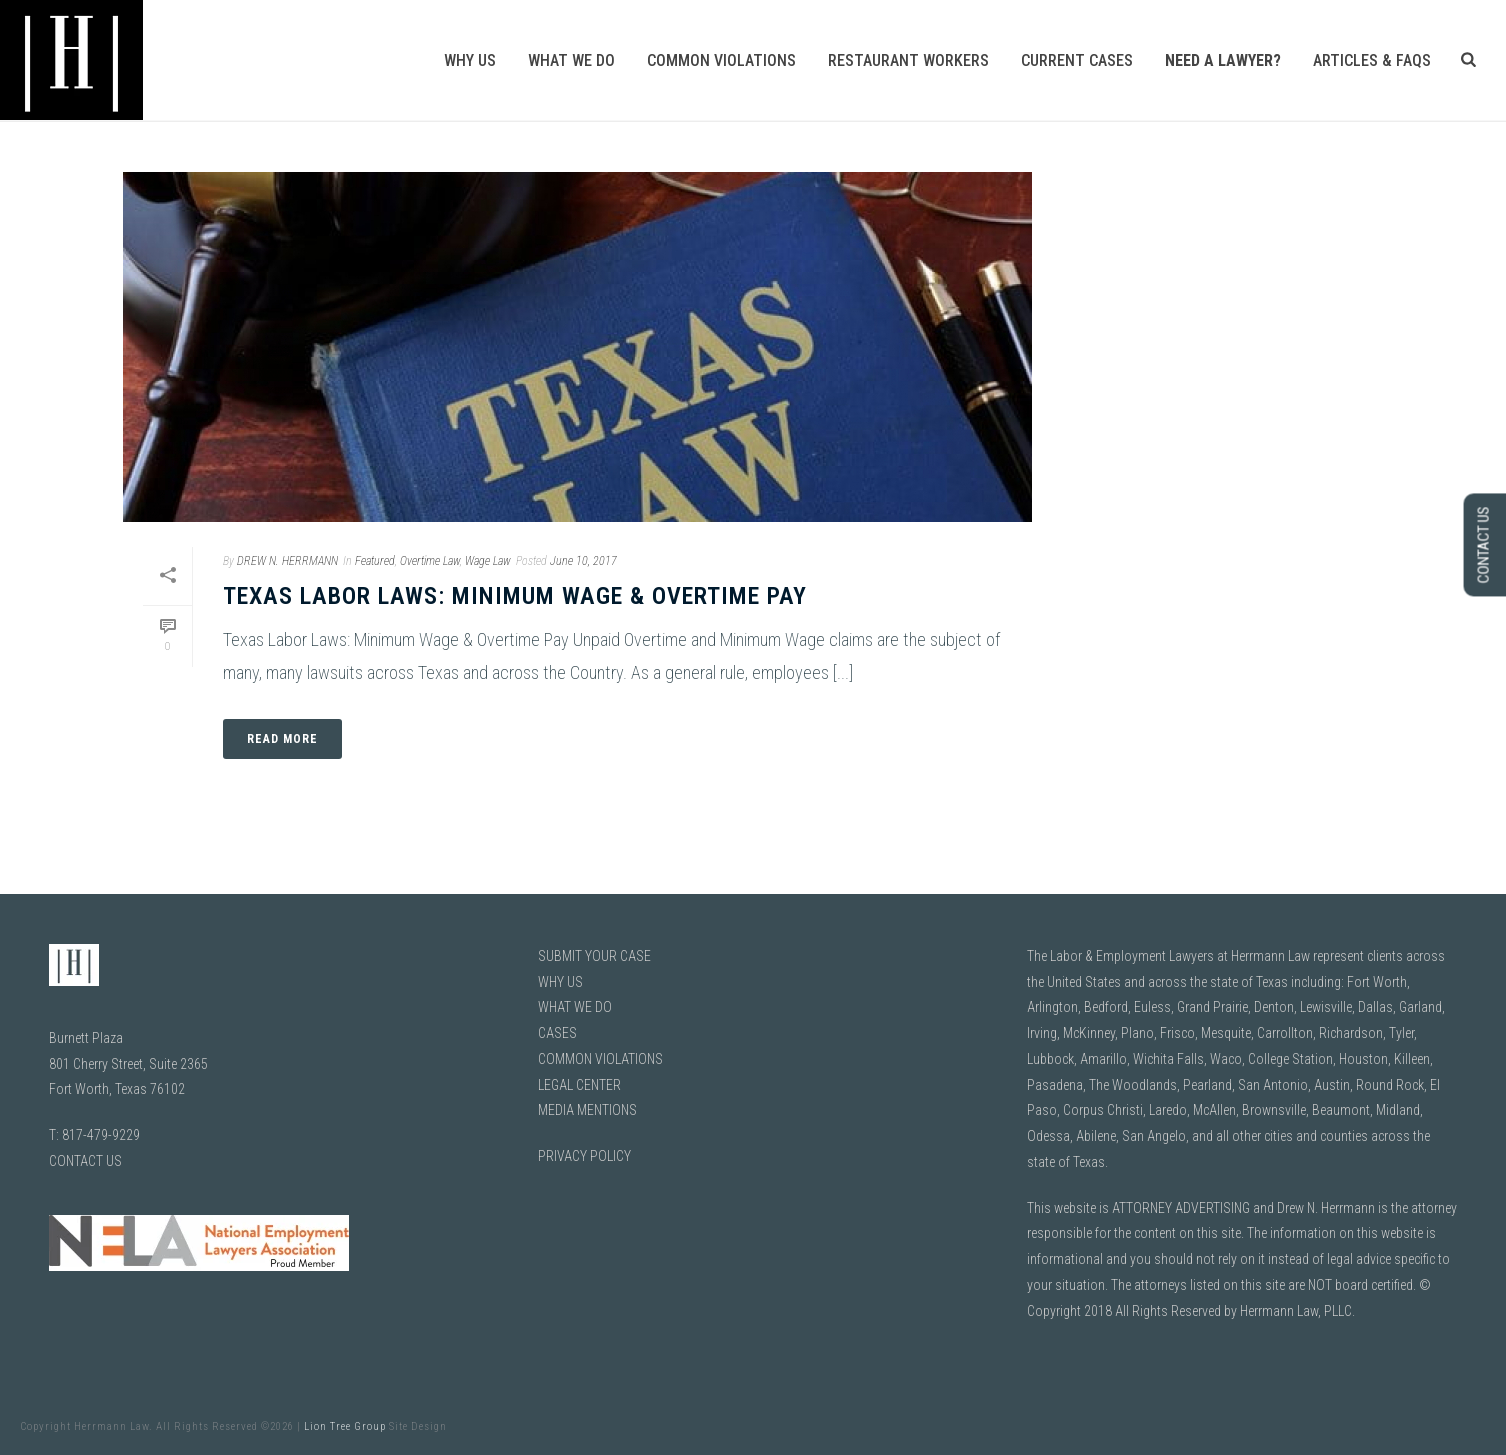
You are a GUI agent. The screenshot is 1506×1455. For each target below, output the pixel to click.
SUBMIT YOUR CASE (594, 956)
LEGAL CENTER (579, 1085)
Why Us (470, 60)
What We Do (571, 60)
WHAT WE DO (575, 1007)
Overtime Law (430, 561)
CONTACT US (85, 1161)
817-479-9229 (101, 1135)
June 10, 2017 (583, 561)
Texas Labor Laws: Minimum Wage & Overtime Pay (515, 596)
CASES (557, 1033)
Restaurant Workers (908, 60)
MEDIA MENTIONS (587, 1110)
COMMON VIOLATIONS (600, 1059)
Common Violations (721, 60)
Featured (375, 561)
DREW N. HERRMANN (287, 561)
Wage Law (488, 561)
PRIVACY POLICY (584, 1156)
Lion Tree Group (345, 1426)
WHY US (560, 982)
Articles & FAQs (1372, 60)
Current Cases (1077, 60)
